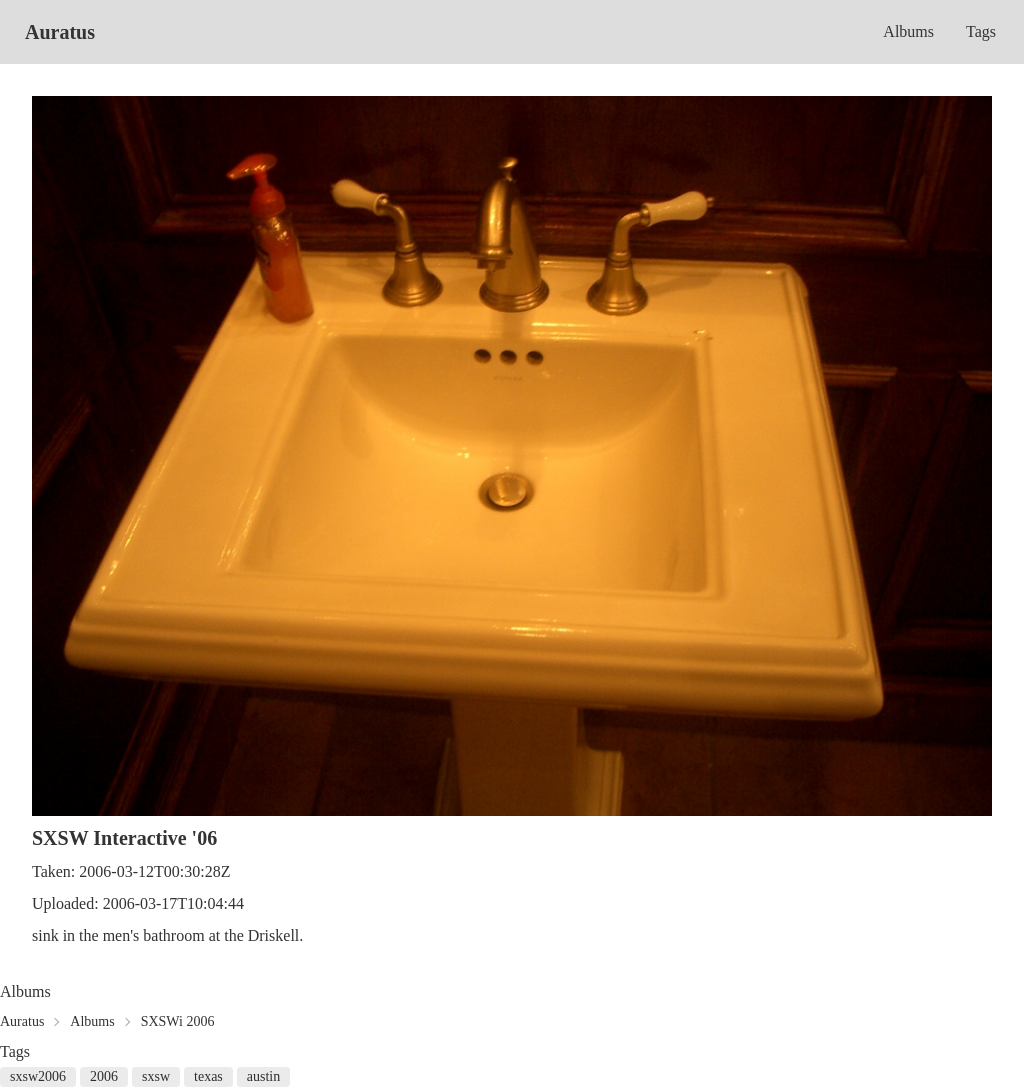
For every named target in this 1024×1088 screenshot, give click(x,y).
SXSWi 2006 (178, 1021)
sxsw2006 (38, 1076)
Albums (908, 31)
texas (208, 1076)
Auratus (60, 32)
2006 (104, 1076)
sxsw (156, 1076)
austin (263, 1076)
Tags (981, 31)
